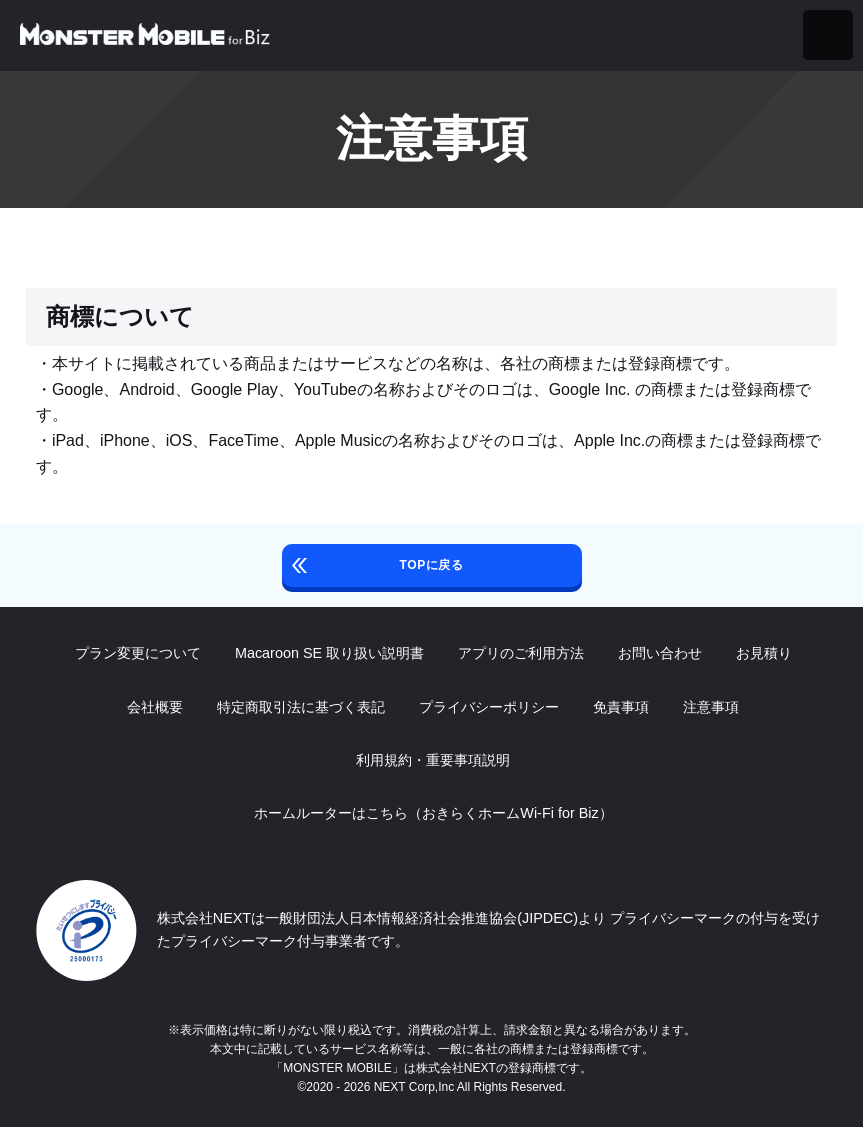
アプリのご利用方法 (519, 653)
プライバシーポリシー (488, 707)
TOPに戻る (431, 565)
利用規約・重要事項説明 (432, 760)
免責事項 (620, 707)
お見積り (762, 653)
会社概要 (154, 707)
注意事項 (710, 707)
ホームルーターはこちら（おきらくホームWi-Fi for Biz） (431, 813)
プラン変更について (136, 653)
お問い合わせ (658, 653)
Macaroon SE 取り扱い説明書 (327, 653)
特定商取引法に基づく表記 (300, 707)
